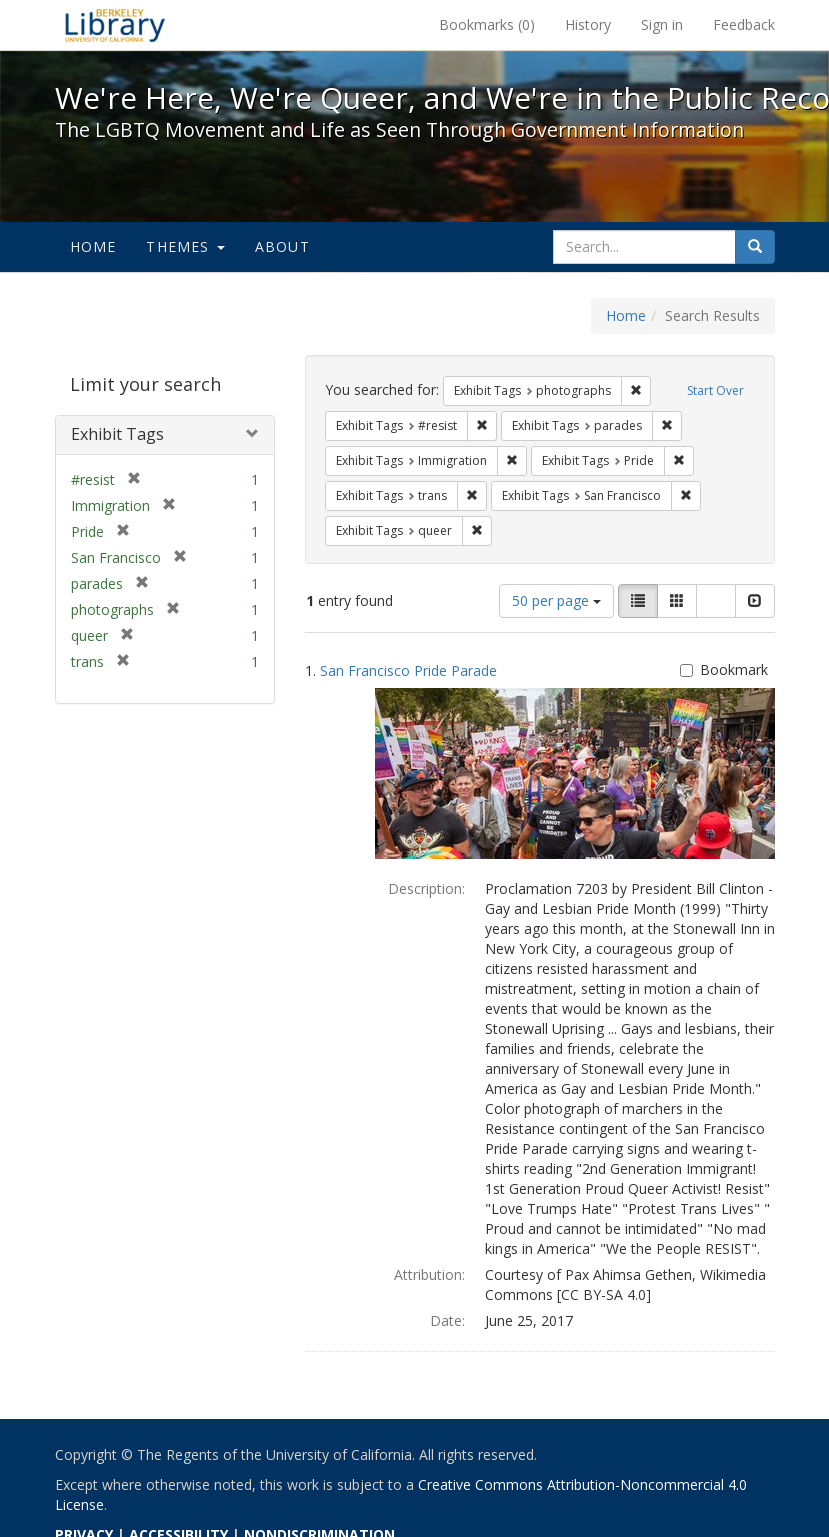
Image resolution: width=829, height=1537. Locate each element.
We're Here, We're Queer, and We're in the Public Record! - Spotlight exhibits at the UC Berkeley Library (115, 25)
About (282, 246)
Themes (185, 246)
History (588, 24)
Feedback (744, 24)
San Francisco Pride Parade (408, 670)
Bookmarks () (487, 24)
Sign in (662, 24)
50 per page (556, 600)
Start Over (715, 390)
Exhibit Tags (117, 434)
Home (93, 246)
